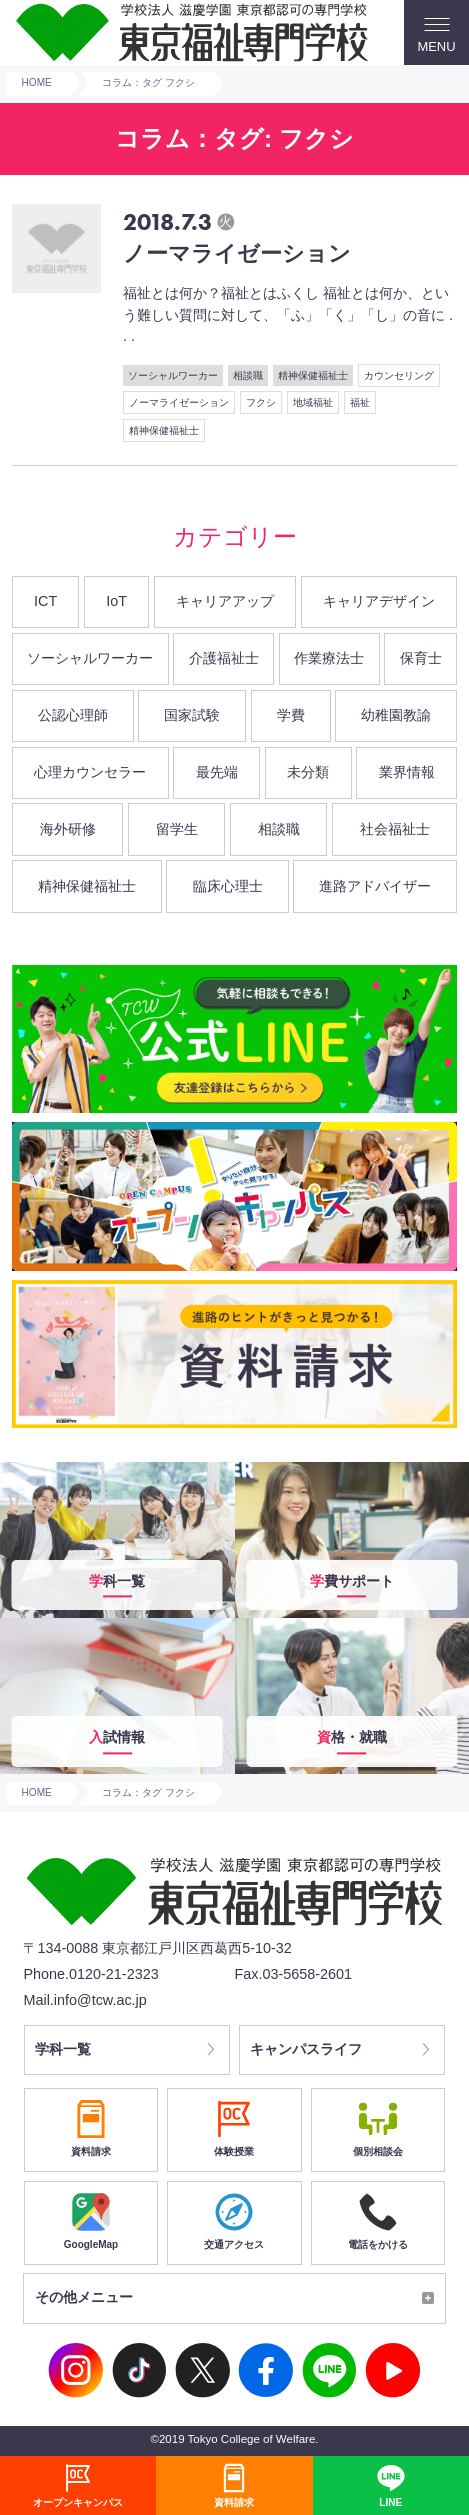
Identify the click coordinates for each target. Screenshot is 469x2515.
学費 (291, 715)
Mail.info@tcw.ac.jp (84, 2000)
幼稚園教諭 (396, 715)
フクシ (261, 402)
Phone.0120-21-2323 (90, 1974)
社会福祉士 (395, 829)
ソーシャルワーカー (173, 375)
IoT (116, 601)
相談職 (248, 375)
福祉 (360, 402)
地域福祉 (313, 402)
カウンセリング (399, 375)
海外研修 (68, 829)
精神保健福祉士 (313, 375)
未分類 (308, 772)
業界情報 (407, 772)
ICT (45, 601)
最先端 (217, 772)
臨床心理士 (228, 886)
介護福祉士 (224, 658)
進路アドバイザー (375, 886)
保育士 (421, 658)
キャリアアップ (225, 601)
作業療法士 (329, 658)
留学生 (177, 829)
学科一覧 (63, 2050)
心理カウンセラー (90, 772)
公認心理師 (73, 715)
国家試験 (192, 715)
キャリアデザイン (379, 601)
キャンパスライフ (307, 2050)
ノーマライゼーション (179, 402)
